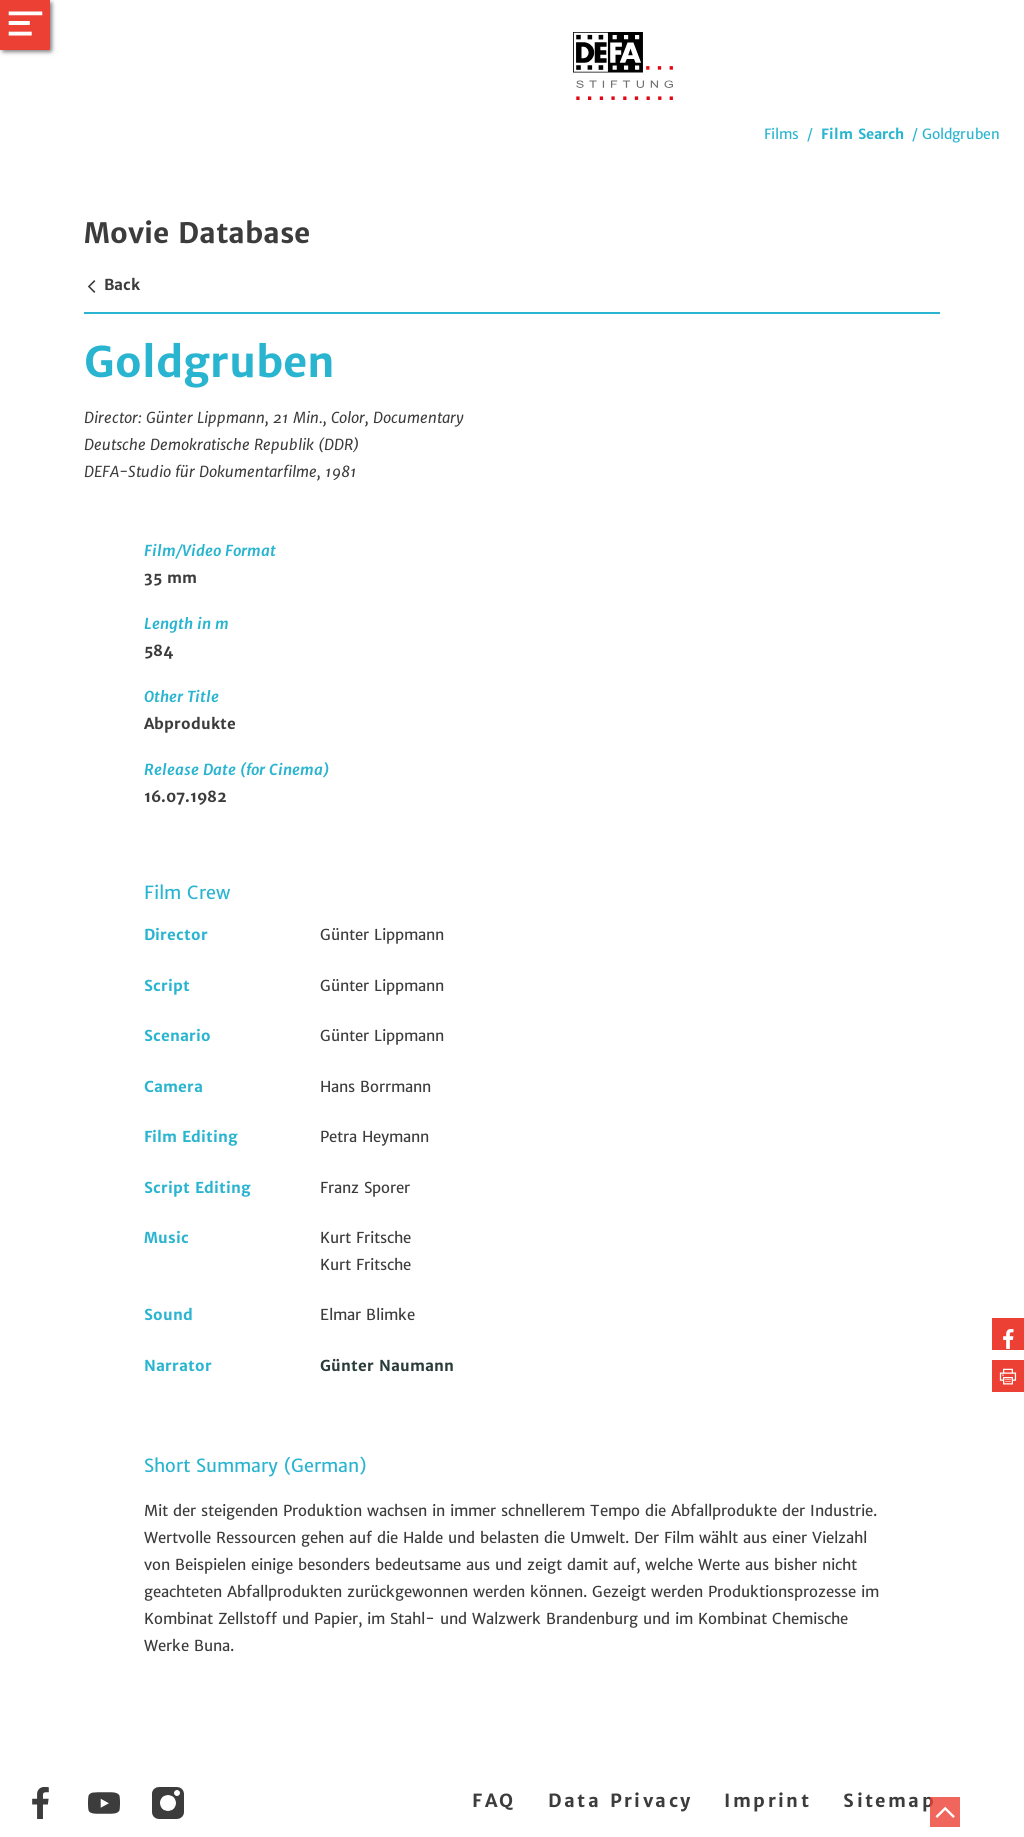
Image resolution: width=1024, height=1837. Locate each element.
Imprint (767, 1800)
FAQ (493, 1800)
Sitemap (889, 1800)
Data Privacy (620, 1800)
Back (112, 284)
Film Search (862, 134)
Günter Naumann (387, 1365)
